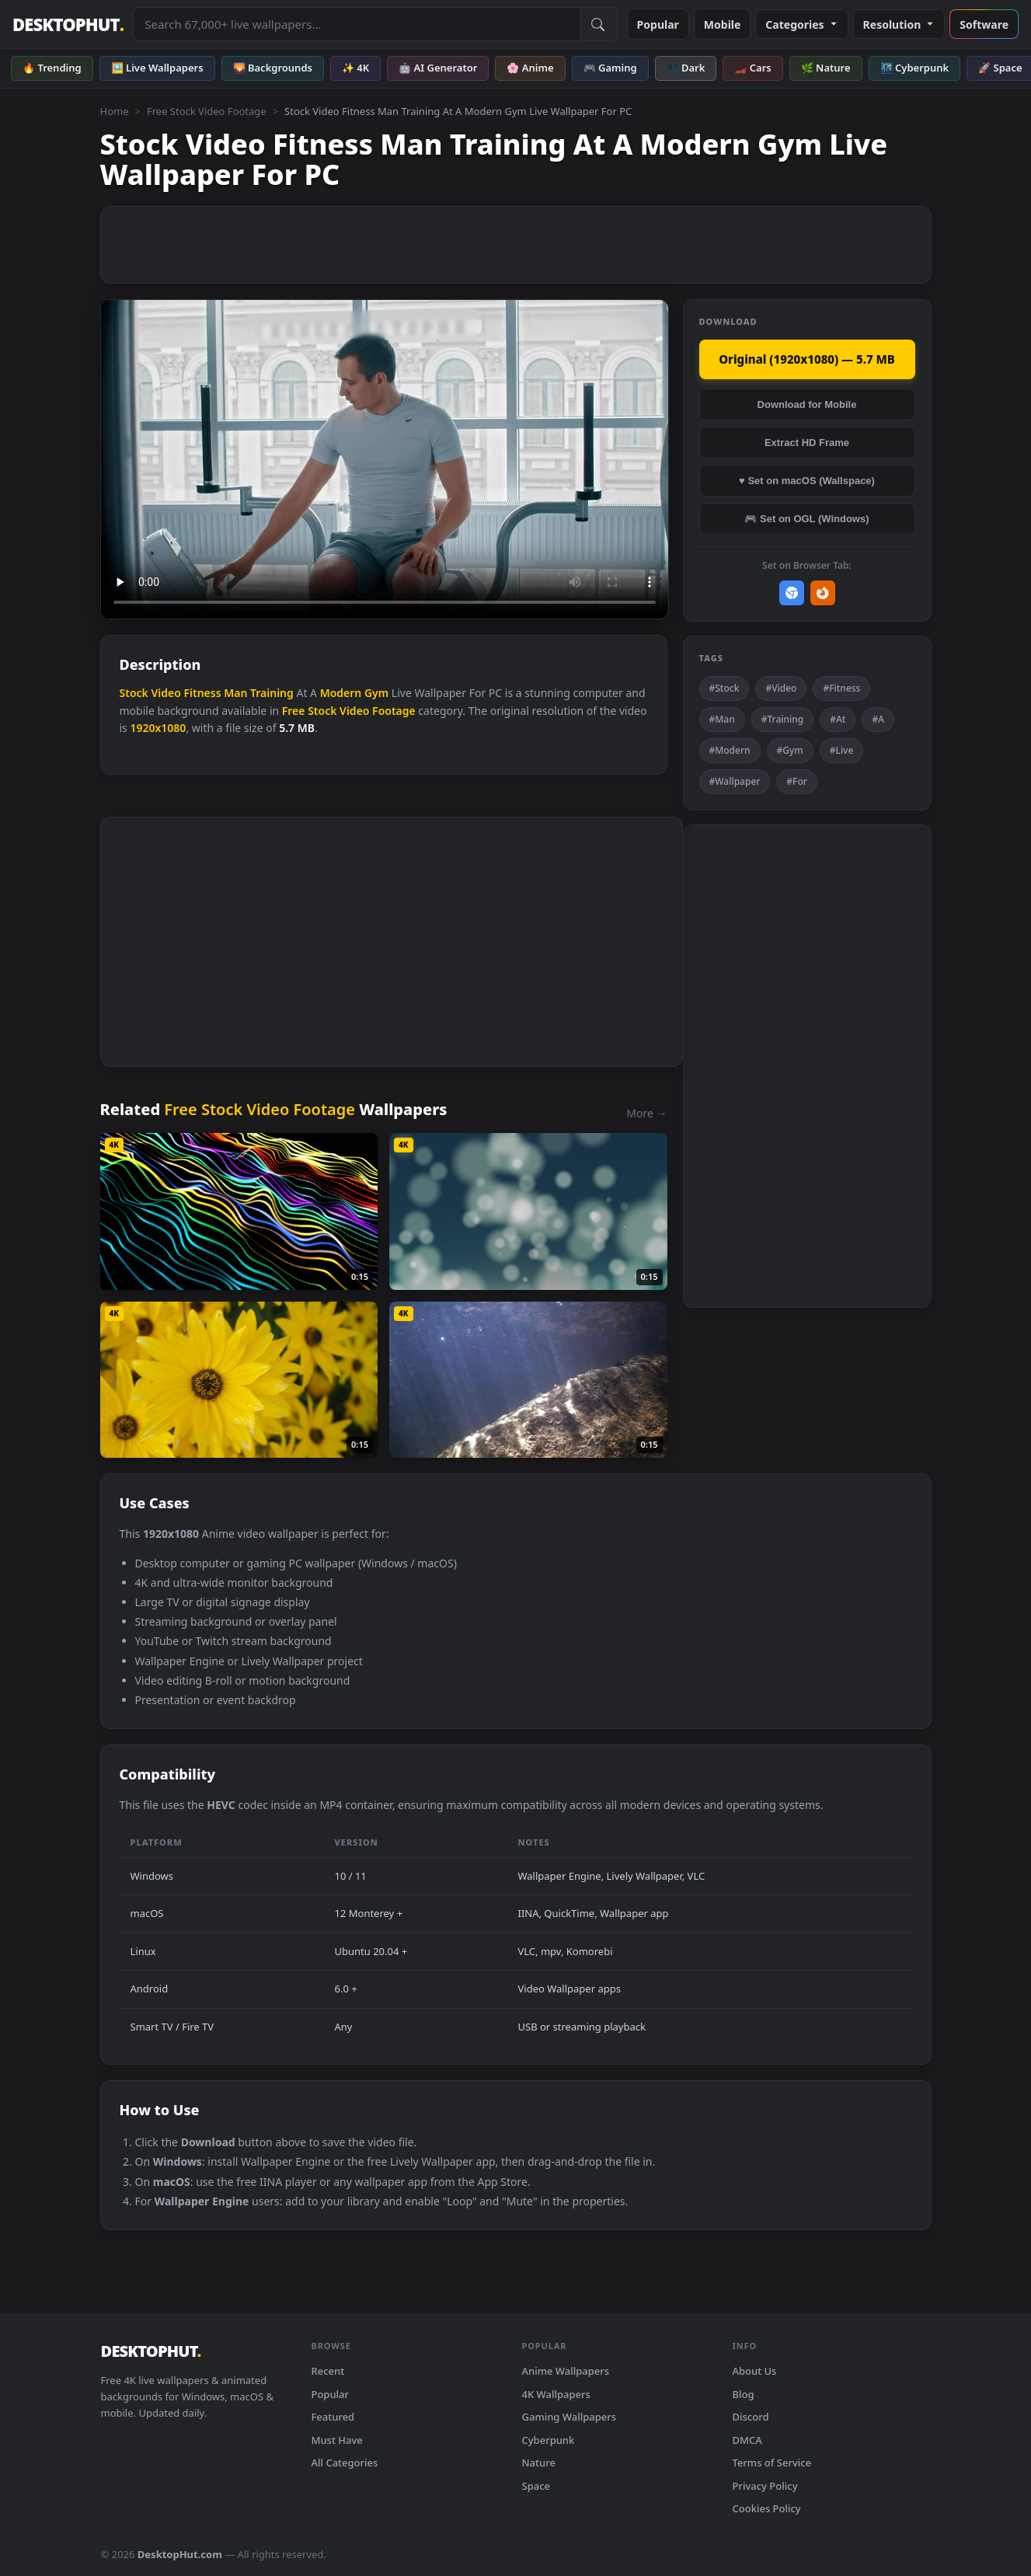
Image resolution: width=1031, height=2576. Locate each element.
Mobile (722, 24)
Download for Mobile (807, 404)
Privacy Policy (765, 2486)
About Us (755, 2371)
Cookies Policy (767, 2508)
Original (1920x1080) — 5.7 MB (807, 359)
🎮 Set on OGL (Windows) (806, 519)
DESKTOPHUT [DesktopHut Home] (68, 24)
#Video (780, 688)
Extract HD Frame (807, 442)
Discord (751, 2417)
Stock (134, 692)
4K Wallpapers (556, 2394)
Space (536, 2486)
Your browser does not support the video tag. (384, 459)
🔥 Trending (52, 68)
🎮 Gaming (610, 68)
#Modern (730, 750)
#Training (782, 719)
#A (878, 719)
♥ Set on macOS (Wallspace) (807, 480)
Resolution (899, 24)
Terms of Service (772, 2463)
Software (984, 24)
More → (646, 1113)
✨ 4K (355, 68)
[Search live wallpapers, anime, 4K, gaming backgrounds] (356, 24)
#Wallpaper (735, 781)
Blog (743, 2394)
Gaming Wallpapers (569, 2417)
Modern (341, 692)
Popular (658, 24)
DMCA (747, 2440)
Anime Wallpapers (566, 2371)
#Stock (724, 688)
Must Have (337, 2440)
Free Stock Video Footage (206, 111)
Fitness (202, 692)
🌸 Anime (530, 68)
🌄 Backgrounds (272, 68)
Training (272, 692)
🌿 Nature (826, 68)
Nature (539, 2463)
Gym (376, 692)
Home (114, 111)
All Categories (345, 2463)
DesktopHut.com (180, 2554)
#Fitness (841, 688)
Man (235, 692)
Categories (801, 24)
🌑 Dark (686, 68)
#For (796, 781)
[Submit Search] (598, 24)
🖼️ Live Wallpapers (157, 68)
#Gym (790, 750)
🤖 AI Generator (438, 68)
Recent (328, 2371)
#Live (842, 750)
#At (837, 719)
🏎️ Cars (752, 68)
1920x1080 (158, 727)
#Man (722, 719)
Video (165, 692)
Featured (333, 2417)
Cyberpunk (548, 2440)
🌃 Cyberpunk (914, 68)
